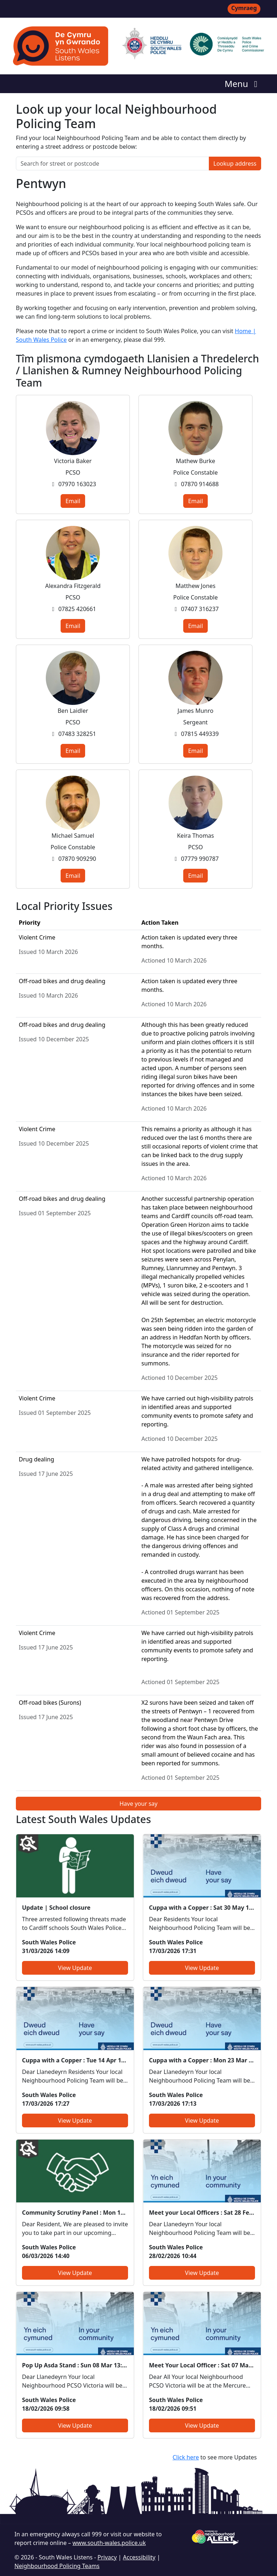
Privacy (106, 2557)
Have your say (138, 1804)
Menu (243, 84)
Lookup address (235, 163)
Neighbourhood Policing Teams (57, 2566)
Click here (185, 2457)
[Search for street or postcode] (112, 163)
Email (72, 501)
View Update (75, 1968)
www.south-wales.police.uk (109, 2543)
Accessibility (139, 2557)
